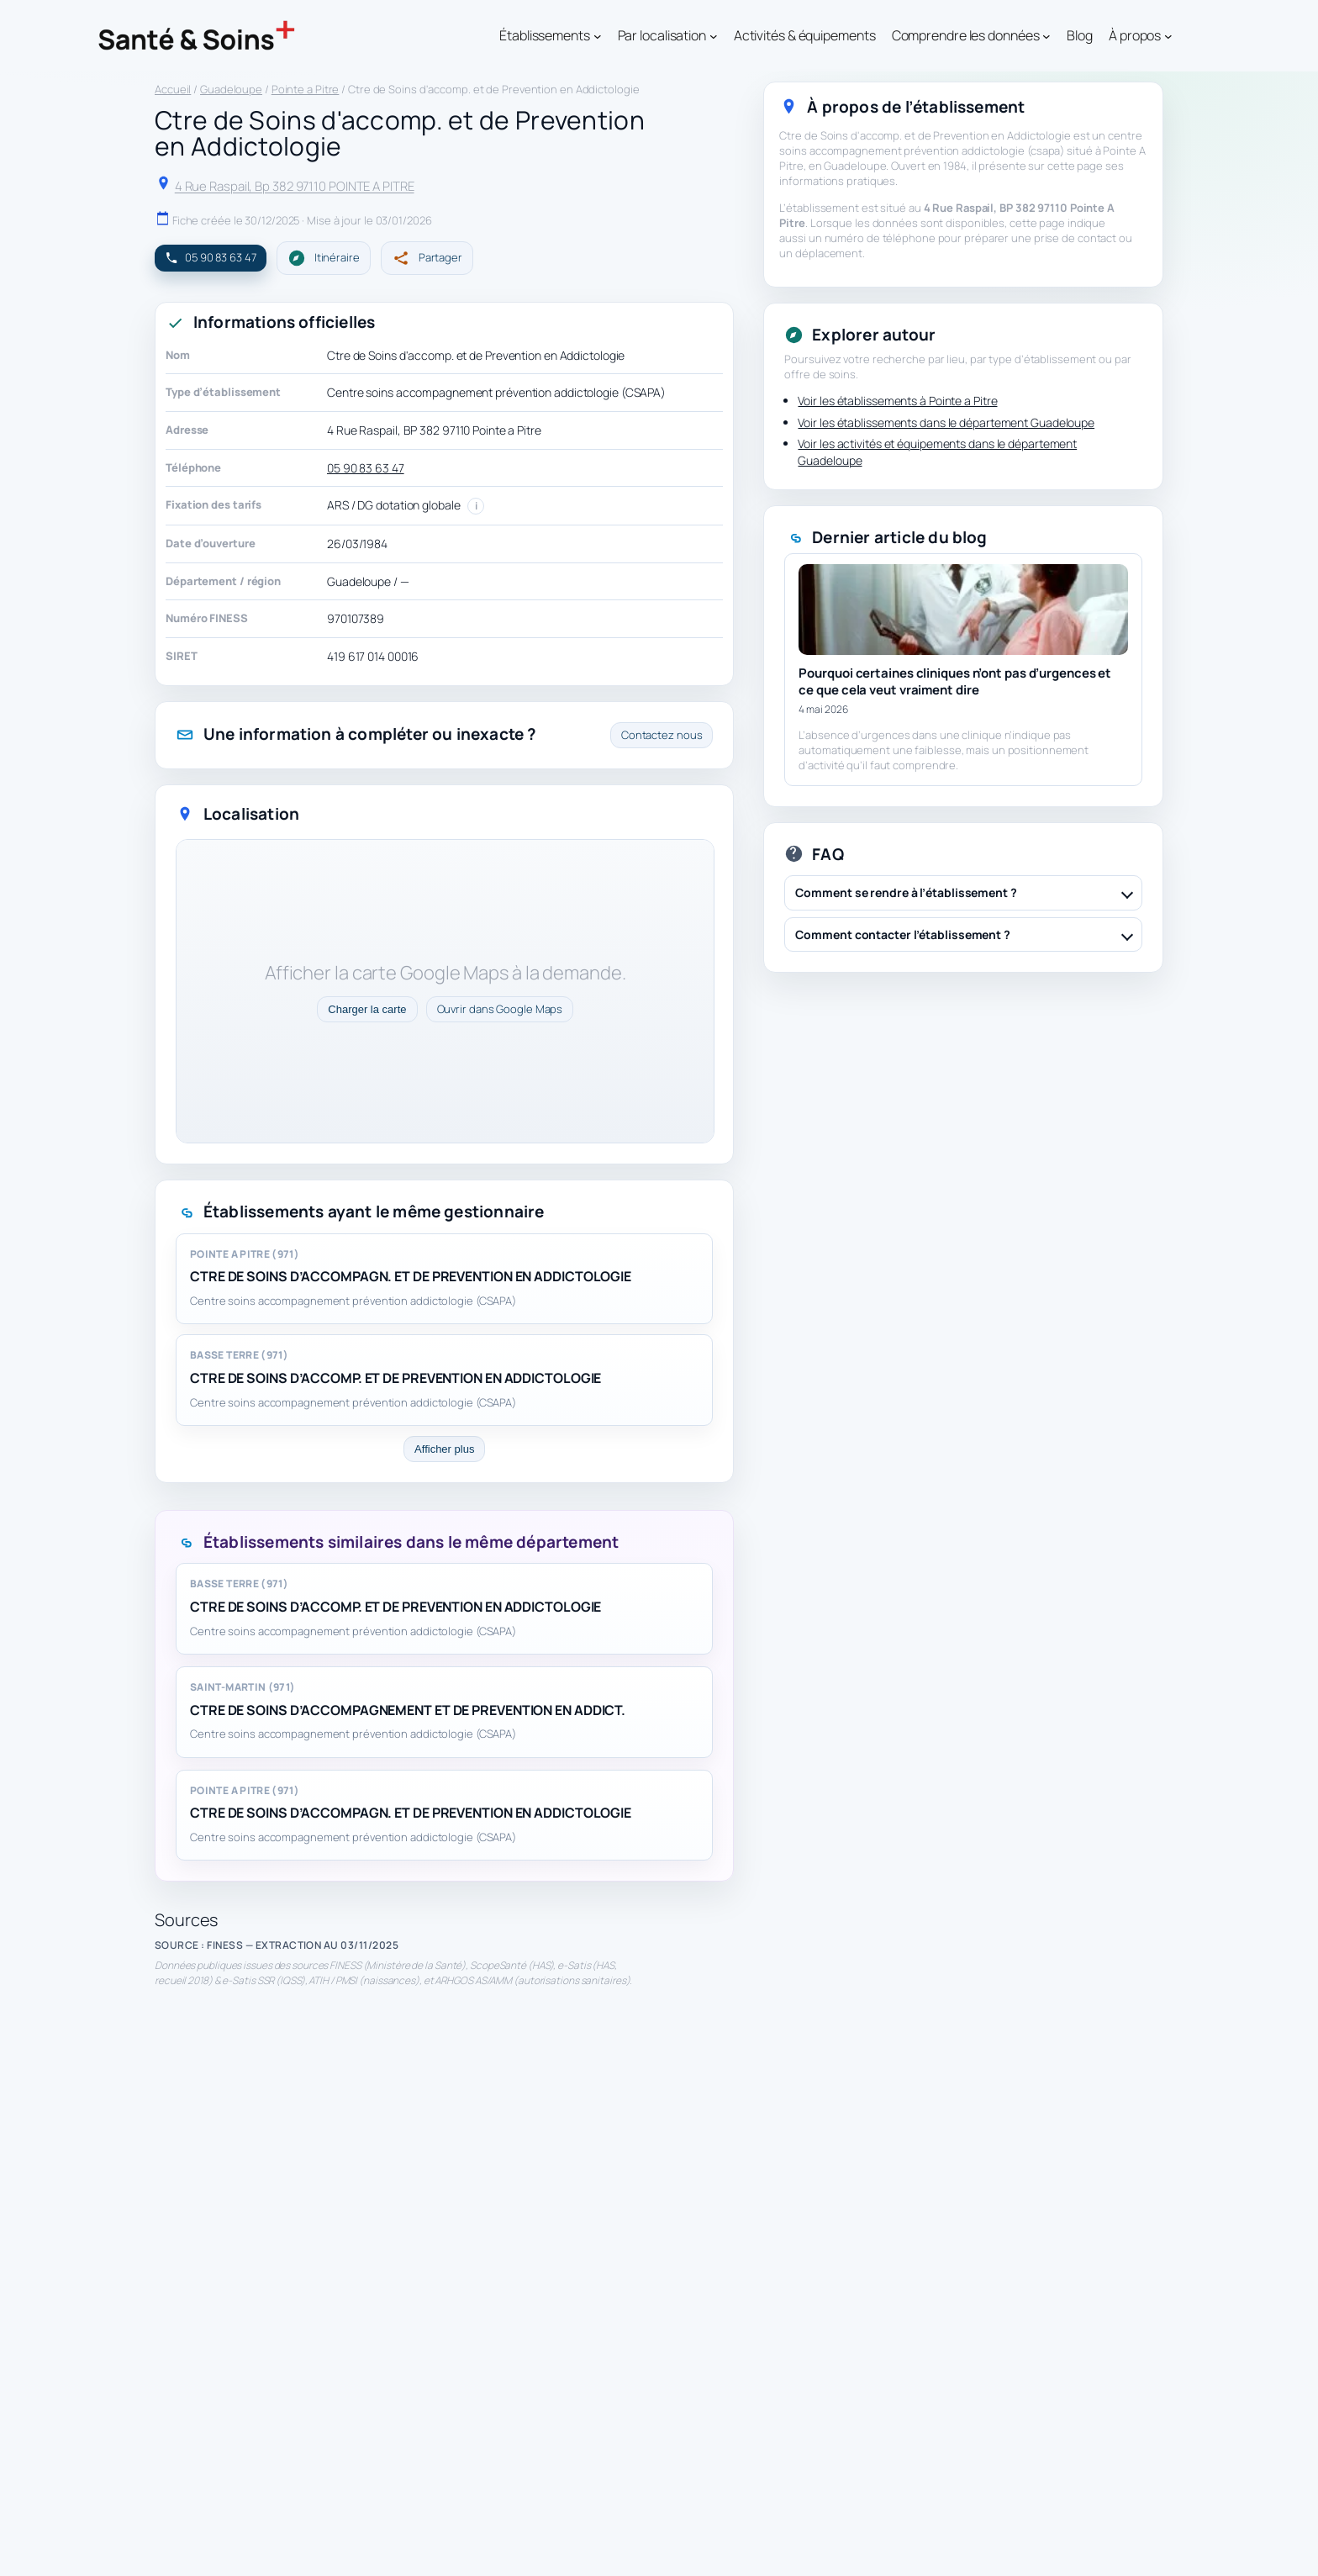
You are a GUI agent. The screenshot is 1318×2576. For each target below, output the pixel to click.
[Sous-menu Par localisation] (713, 36)
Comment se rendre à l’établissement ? (905, 892)
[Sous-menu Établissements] (597, 36)
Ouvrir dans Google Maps (500, 1008)
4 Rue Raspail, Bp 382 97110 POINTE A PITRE (294, 186)
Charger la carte (367, 1009)
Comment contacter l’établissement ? (902, 934)
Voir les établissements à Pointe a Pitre (897, 401)
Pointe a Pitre (306, 89)
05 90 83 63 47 (365, 468)
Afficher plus (444, 1449)
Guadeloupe (231, 89)
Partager (427, 258)
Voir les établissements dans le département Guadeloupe (946, 422)
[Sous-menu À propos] (1168, 36)
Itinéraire (323, 258)
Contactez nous (662, 734)
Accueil (173, 89)
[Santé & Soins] (197, 36)
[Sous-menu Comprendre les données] (1046, 36)
